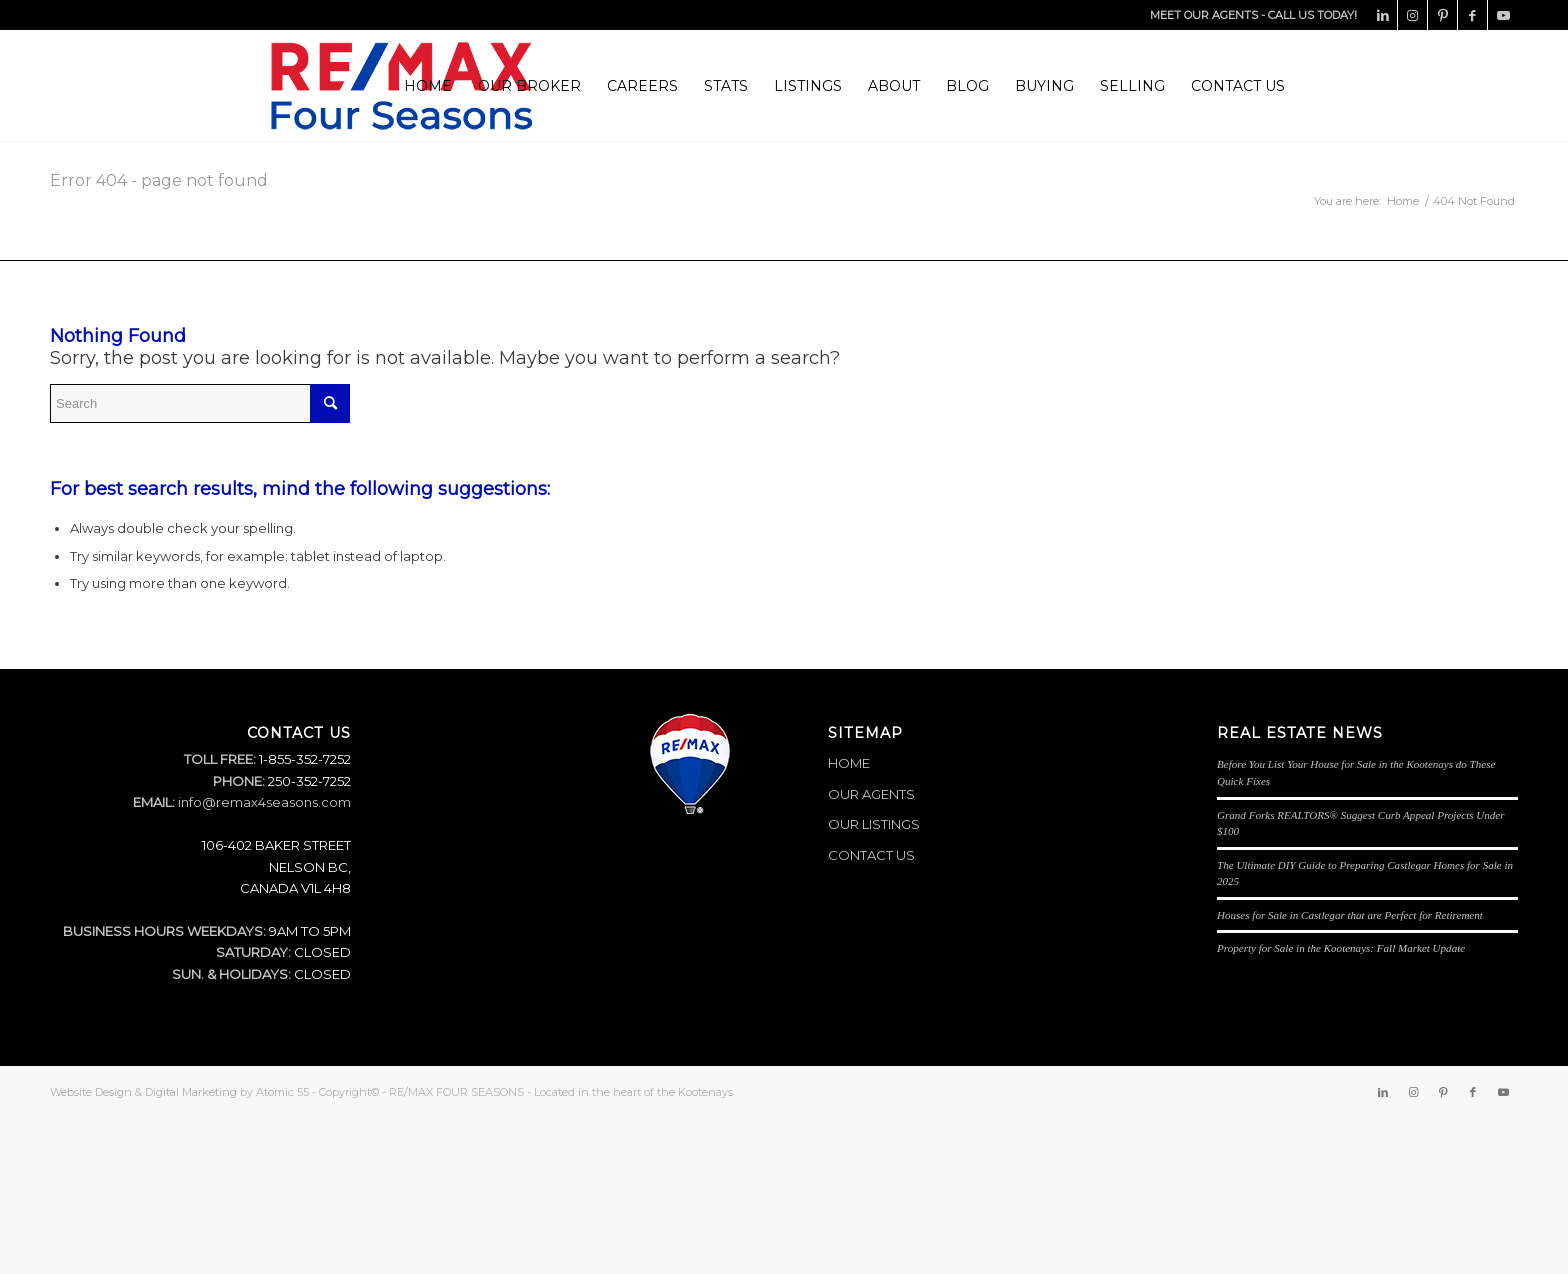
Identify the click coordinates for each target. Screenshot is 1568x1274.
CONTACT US (871, 855)
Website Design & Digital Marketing (143, 1092)
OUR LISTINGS (874, 824)
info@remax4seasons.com (264, 802)
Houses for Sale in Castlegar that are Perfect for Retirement (1350, 915)
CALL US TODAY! (1312, 15)
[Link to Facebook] (1472, 15)
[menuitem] (428, 86)
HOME (849, 763)
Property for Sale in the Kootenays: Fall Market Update (1341, 948)
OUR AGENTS (871, 794)
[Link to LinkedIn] (1382, 15)
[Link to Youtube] (1503, 15)
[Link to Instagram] (1412, 15)
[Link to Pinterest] (1442, 15)
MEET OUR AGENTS (1204, 15)
